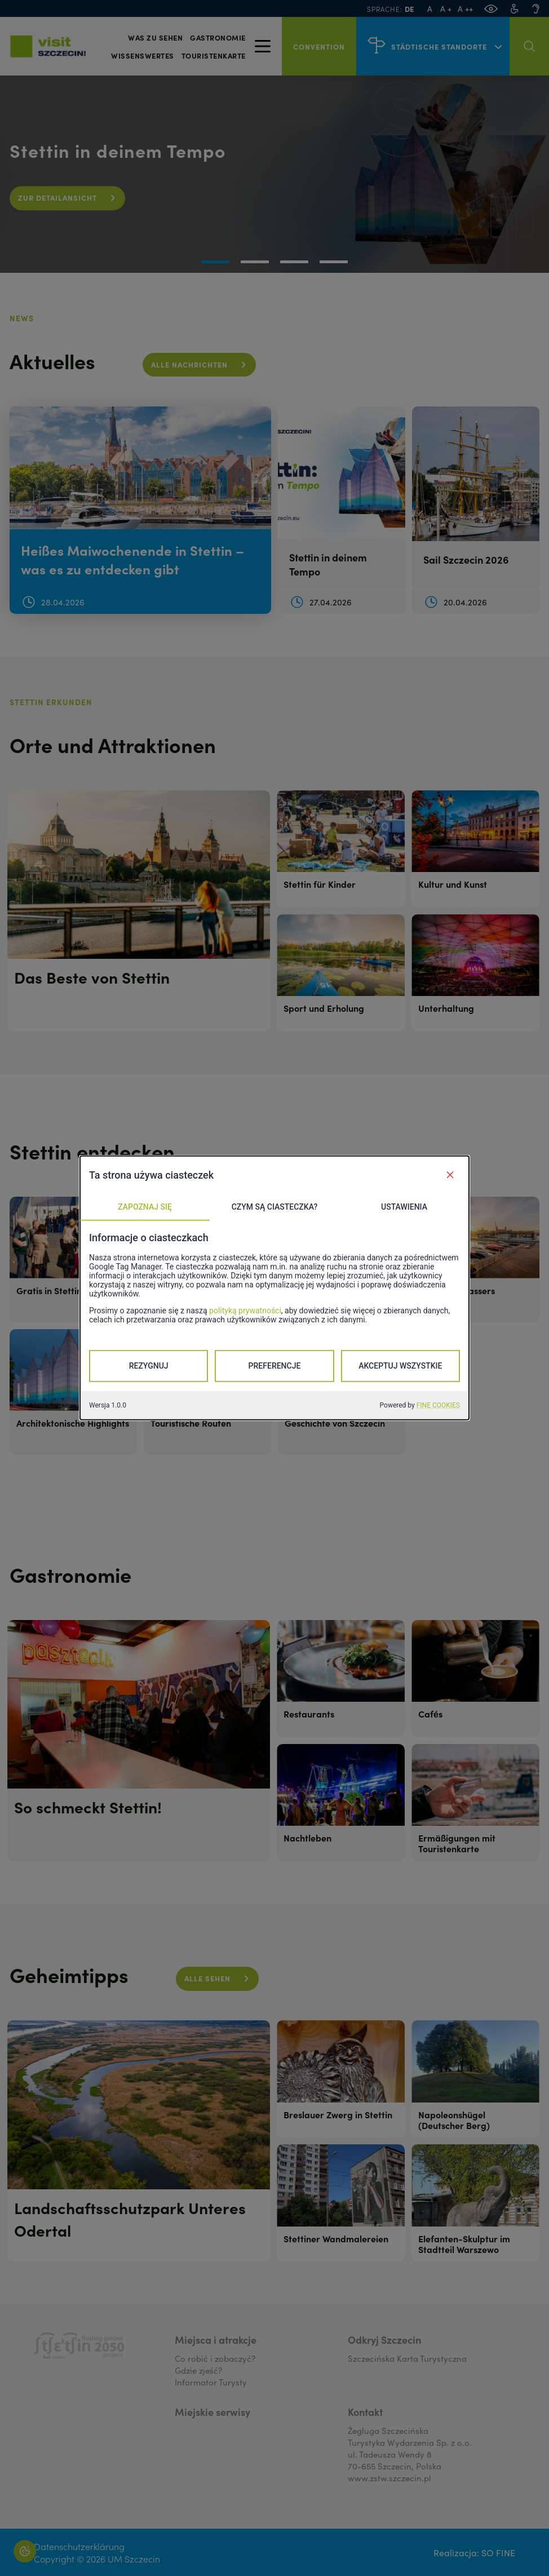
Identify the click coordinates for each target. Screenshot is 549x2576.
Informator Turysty (211, 2382)
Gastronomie (218, 37)
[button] (215, 261)
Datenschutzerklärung (79, 2546)
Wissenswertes (142, 55)
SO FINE (498, 2552)
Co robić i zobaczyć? (215, 2358)
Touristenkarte (213, 55)
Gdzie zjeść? (198, 2370)
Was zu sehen (155, 37)
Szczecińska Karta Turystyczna (407, 2358)
